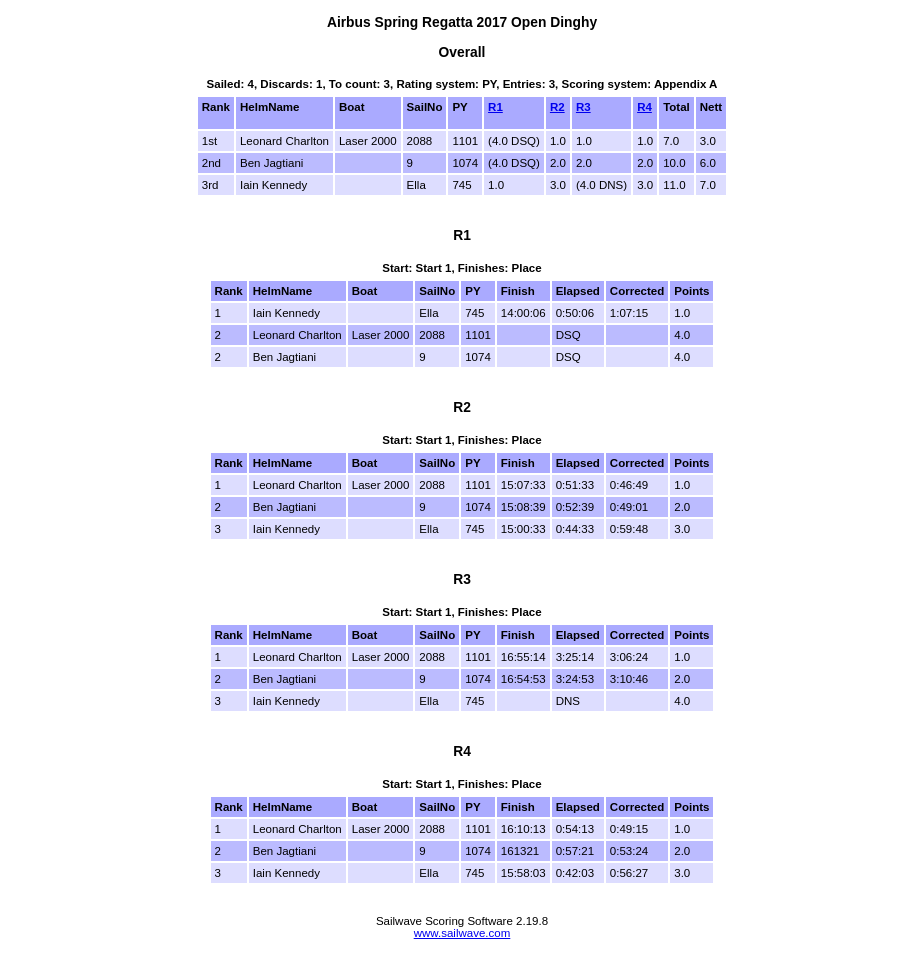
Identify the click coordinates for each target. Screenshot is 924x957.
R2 (557, 107)
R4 (644, 107)
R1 (495, 107)
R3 (583, 107)
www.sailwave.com (462, 933)
